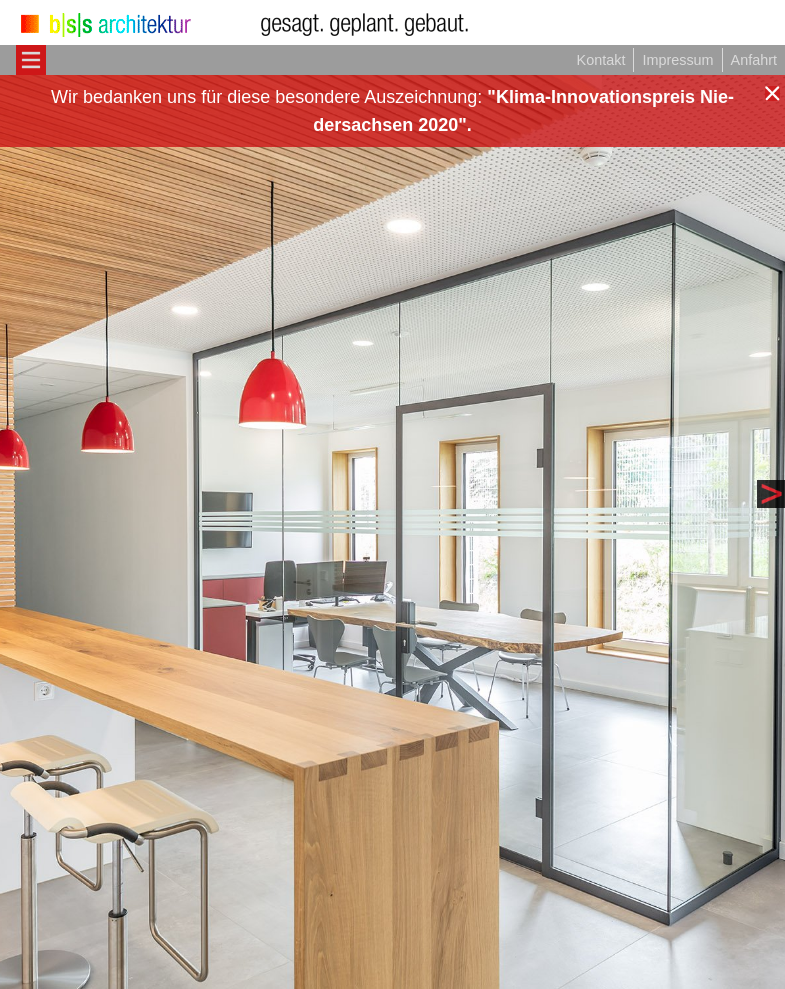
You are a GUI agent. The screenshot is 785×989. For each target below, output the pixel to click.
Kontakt (601, 60)
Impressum (677, 60)
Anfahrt (754, 60)
